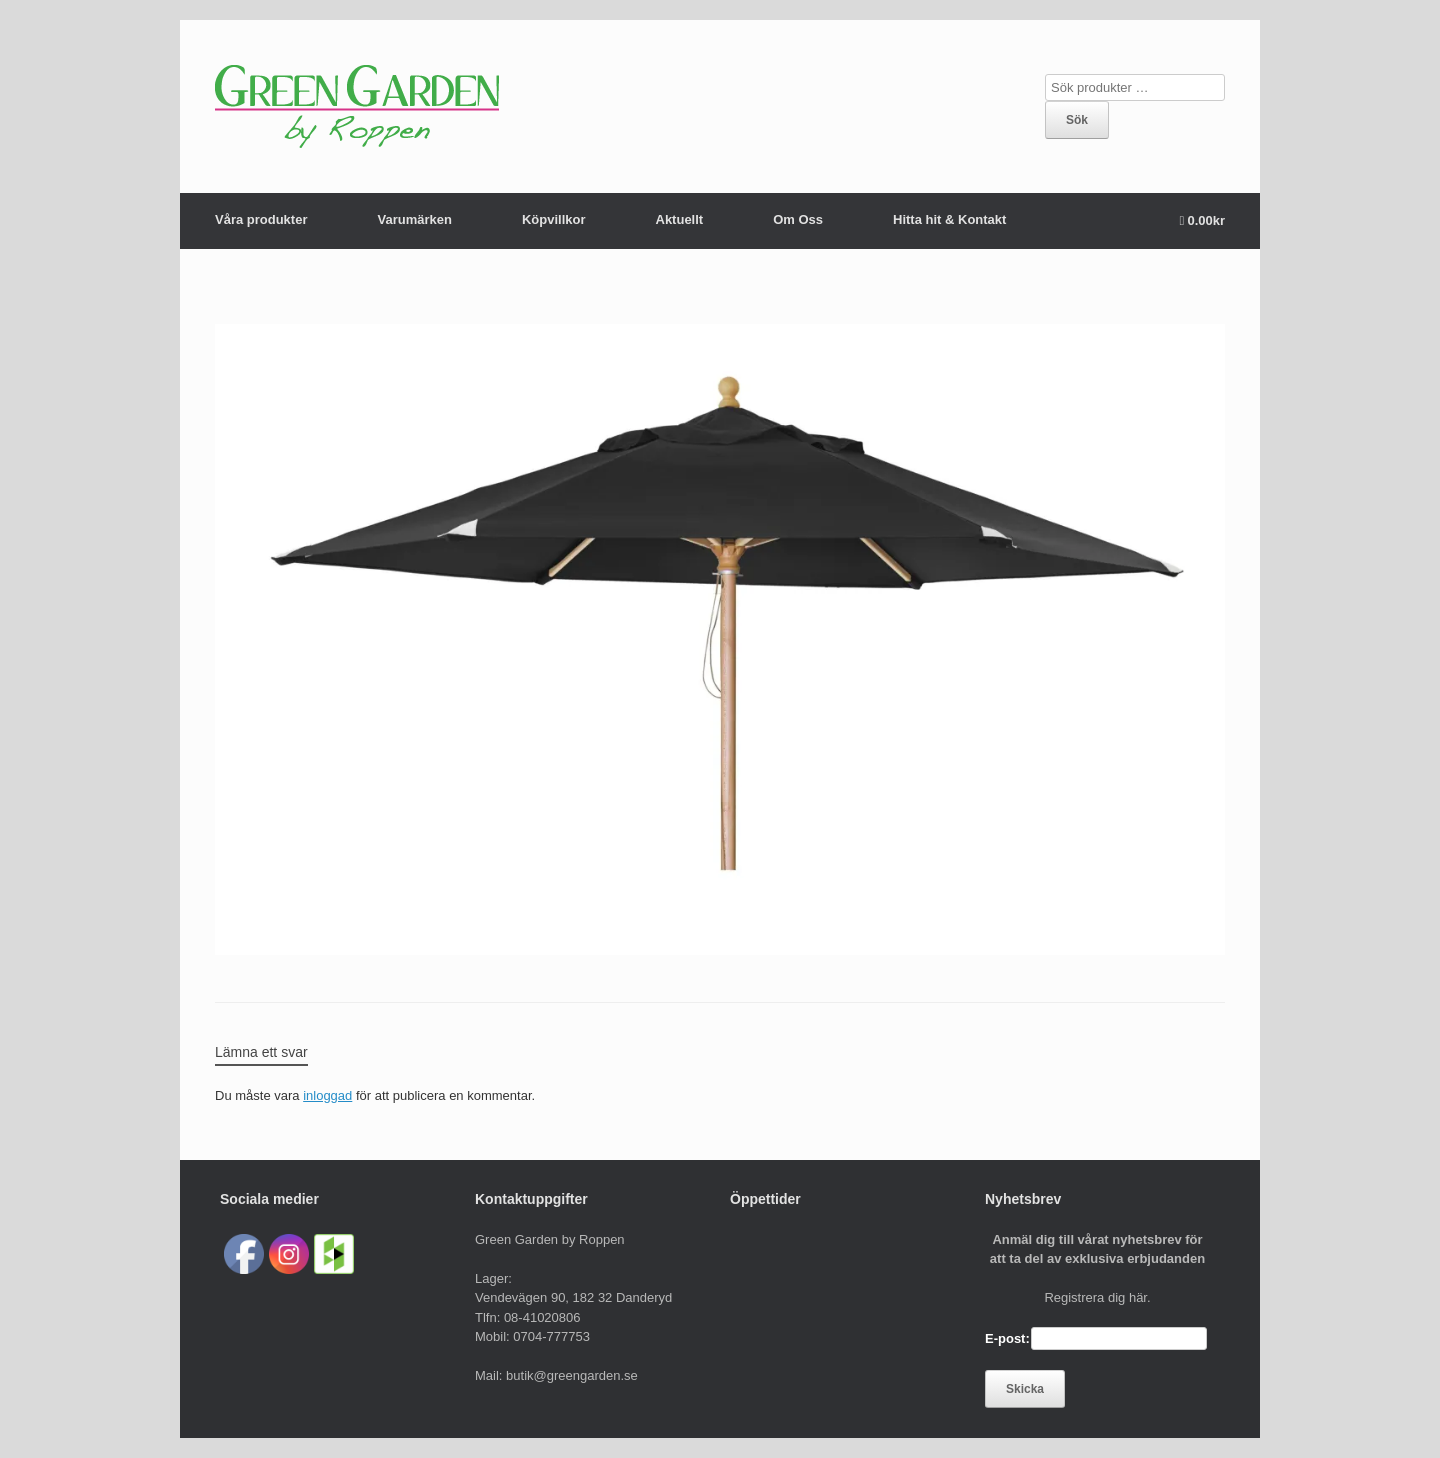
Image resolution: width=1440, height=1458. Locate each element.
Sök (1077, 120)
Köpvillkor (554, 219)
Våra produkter (261, 219)
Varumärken (414, 219)
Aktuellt (680, 219)
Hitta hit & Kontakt (949, 219)
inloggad (327, 1095)
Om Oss (798, 219)
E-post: (1007, 1338)
